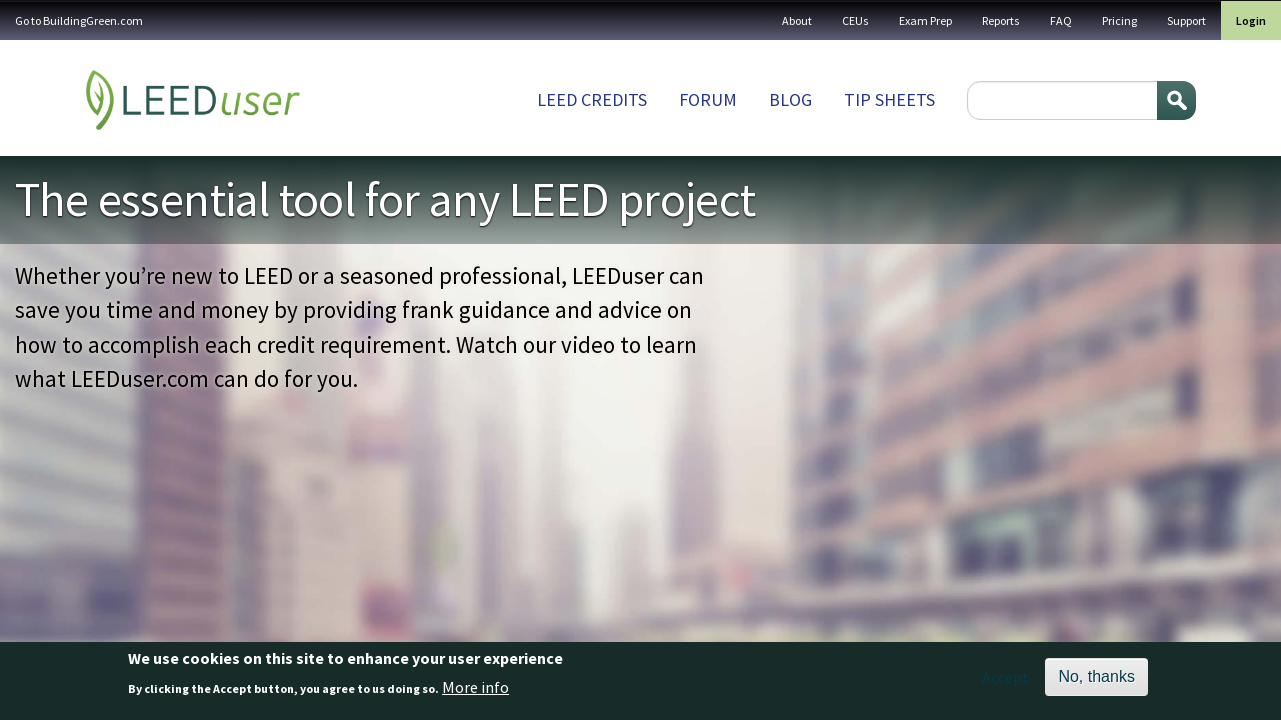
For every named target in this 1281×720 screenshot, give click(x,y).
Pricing (1119, 20)
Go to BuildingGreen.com (79, 20)
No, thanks (1096, 676)
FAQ (1061, 20)
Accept (1005, 677)
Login (1251, 20)
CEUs (855, 20)
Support (1186, 20)
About (797, 20)
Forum (708, 99)
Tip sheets (889, 99)
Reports (1001, 20)
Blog (790, 99)
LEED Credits (592, 99)
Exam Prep (925, 20)
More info (475, 687)
